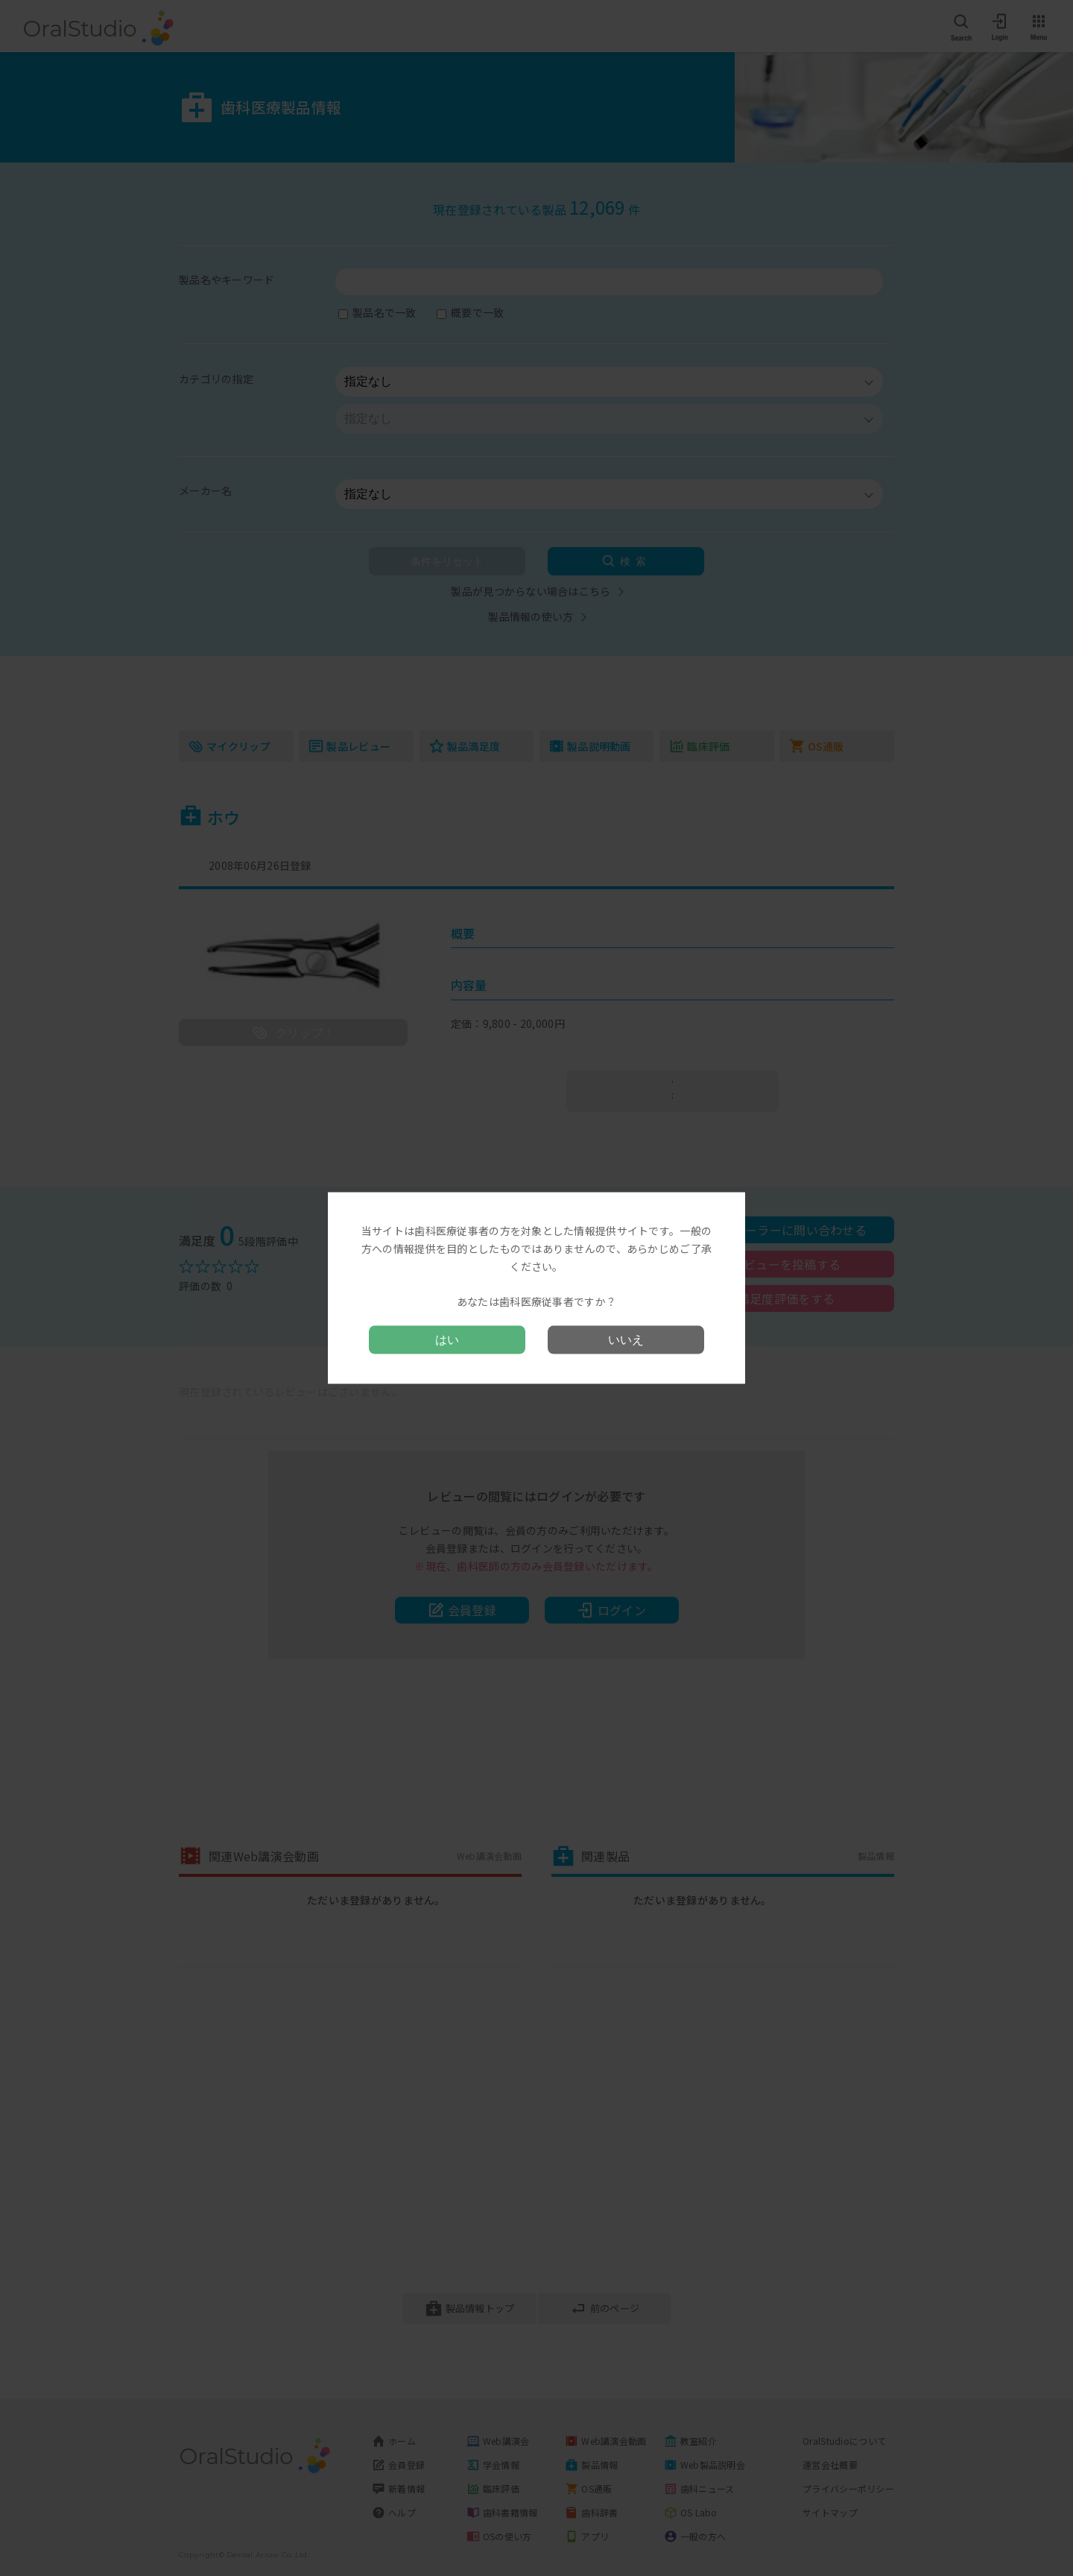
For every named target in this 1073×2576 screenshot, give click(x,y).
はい (447, 1339)
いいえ (626, 1339)
